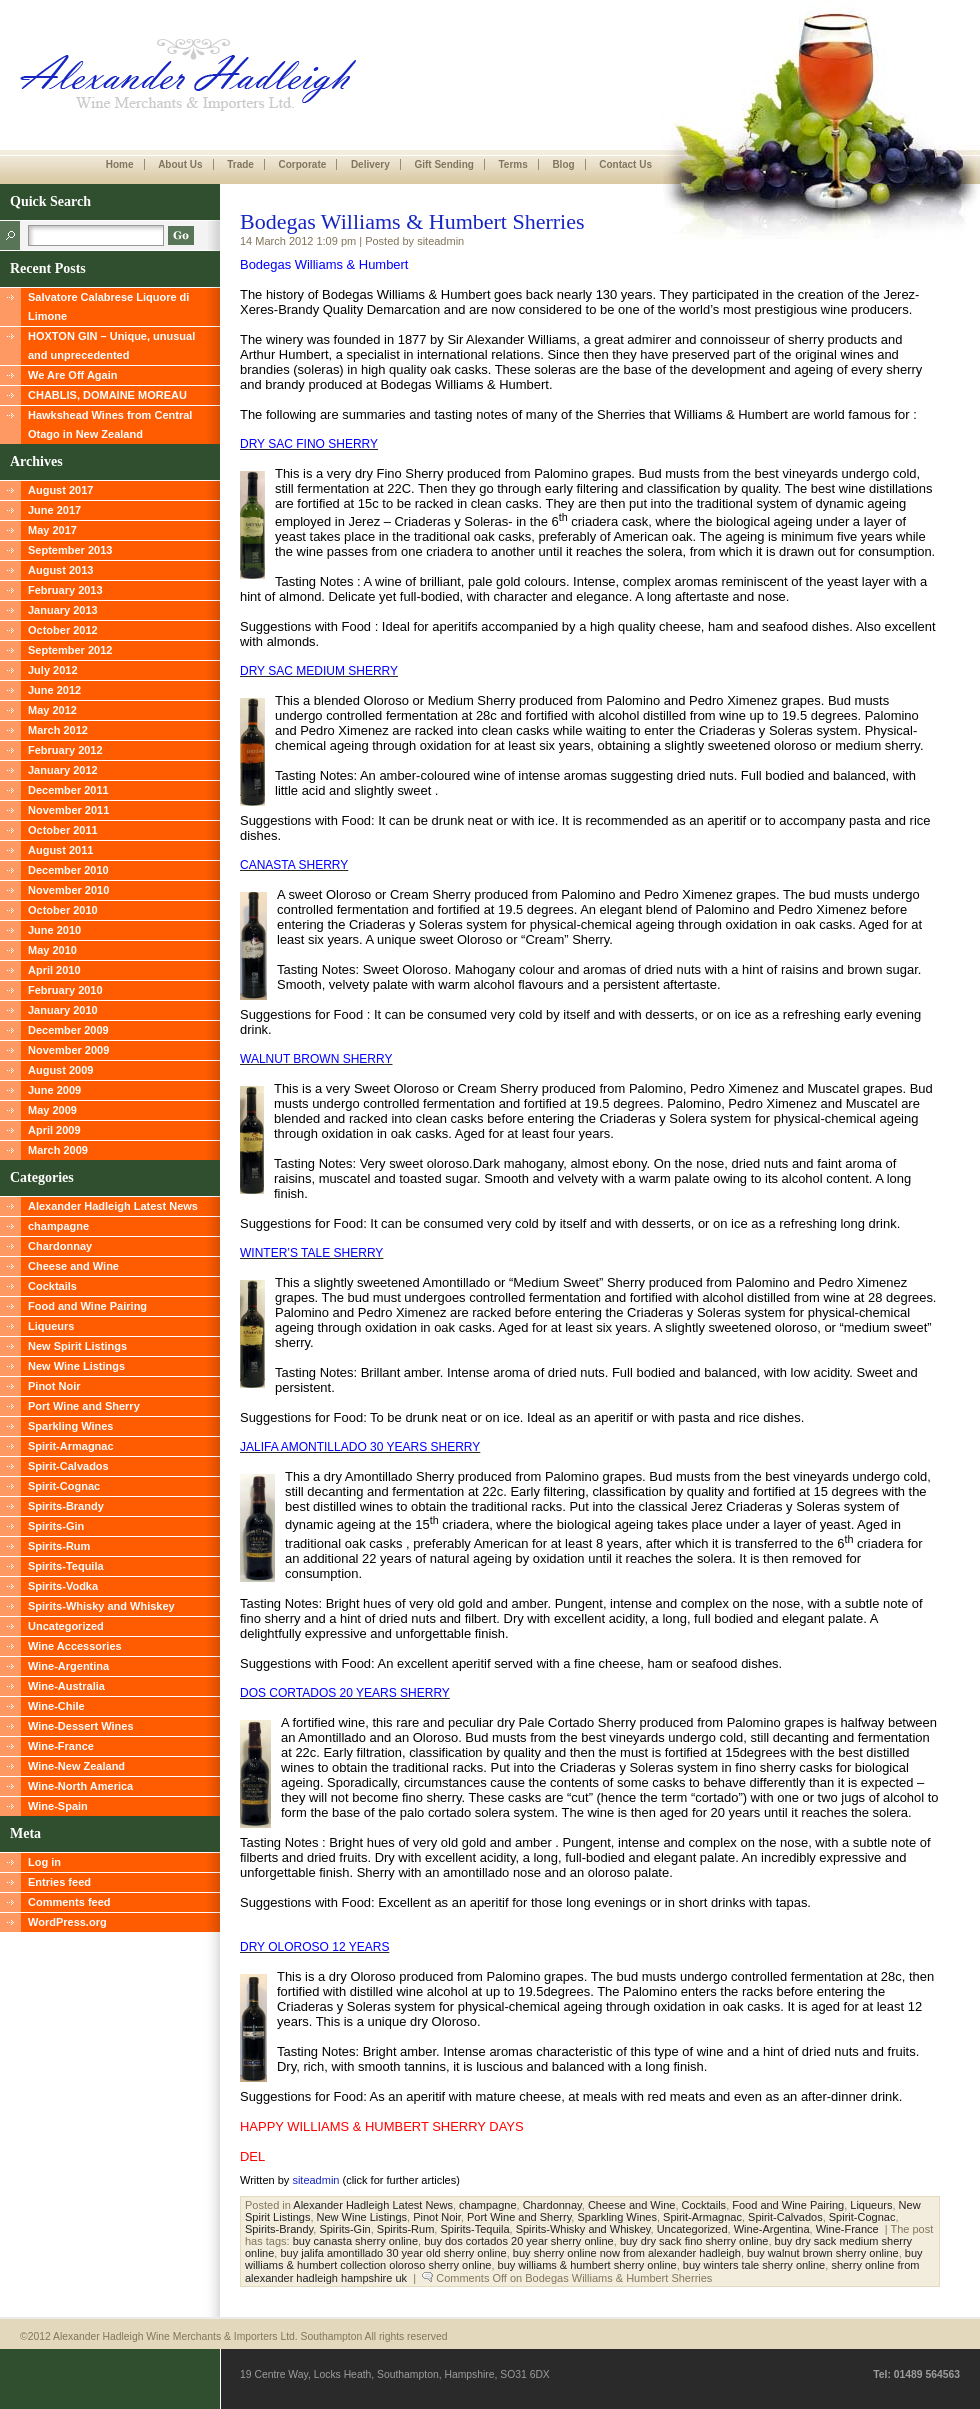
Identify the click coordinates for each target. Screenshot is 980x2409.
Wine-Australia (66, 1686)
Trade (240, 164)
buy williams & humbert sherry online (587, 2265)
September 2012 (70, 650)
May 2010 (52, 950)
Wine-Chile (56, 1706)
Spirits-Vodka (63, 1586)
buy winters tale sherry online (754, 2265)
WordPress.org (67, 1922)
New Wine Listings (76, 1366)
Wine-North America (80, 1786)
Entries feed (59, 1882)
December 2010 (68, 870)
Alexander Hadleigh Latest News (113, 1206)
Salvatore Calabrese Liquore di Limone (108, 306)
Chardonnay (60, 1246)
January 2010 (63, 1010)
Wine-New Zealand (76, 1766)
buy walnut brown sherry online (823, 2253)
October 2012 (63, 630)
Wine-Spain (58, 1806)
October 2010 (63, 910)
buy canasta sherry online (355, 2241)
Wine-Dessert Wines (81, 1726)
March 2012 (58, 730)
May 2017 (52, 530)
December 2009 (68, 1030)
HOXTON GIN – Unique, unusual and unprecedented (111, 345)
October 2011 (63, 830)
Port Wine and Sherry (84, 1406)
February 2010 (65, 990)
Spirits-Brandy (66, 1506)
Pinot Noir (54, 1386)
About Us (180, 164)
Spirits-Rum (59, 1546)
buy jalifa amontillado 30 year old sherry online (393, 2253)
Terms (512, 164)
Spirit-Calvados (68, 1466)
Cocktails (52, 1286)
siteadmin (315, 2180)
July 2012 (53, 670)
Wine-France (61, 1746)
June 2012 (54, 690)
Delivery (370, 164)
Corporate (302, 164)
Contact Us (625, 164)
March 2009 (58, 1150)
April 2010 (54, 970)
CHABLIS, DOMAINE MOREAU (107, 395)
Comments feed (69, 1902)
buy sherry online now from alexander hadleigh (627, 2253)
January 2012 (63, 770)
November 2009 (68, 1050)
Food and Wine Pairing (87, 1306)
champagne (58, 1226)
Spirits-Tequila (66, 1566)
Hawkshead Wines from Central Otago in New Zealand (110, 424)
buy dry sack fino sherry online (694, 2241)
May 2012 (52, 710)
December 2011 (68, 790)
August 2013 (60, 570)
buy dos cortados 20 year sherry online (519, 2241)
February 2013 (65, 590)
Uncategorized (66, 1626)
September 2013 (70, 550)
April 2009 (54, 1130)
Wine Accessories (75, 1646)
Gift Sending (443, 164)
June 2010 (54, 930)
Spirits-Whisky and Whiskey (101, 1606)
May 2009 (52, 1110)
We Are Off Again (72, 375)
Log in (44, 1862)
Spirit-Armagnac (71, 1446)
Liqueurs (51, 1326)
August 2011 (60, 850)
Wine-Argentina (68, 1666)
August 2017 (60, 490)
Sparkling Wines (70, 1426)
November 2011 (68, 810)
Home (120, 164)
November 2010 (68, 890)
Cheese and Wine (73, 1266)
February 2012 (65, 750)
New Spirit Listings (77, 1346)
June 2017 (54, 510)
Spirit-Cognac (64, 1486)
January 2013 (63, 610)
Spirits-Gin (56, 1526)
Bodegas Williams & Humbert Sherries (412, 221)
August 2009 (60, 1070)
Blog (563, 164)
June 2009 (54, 1090)
